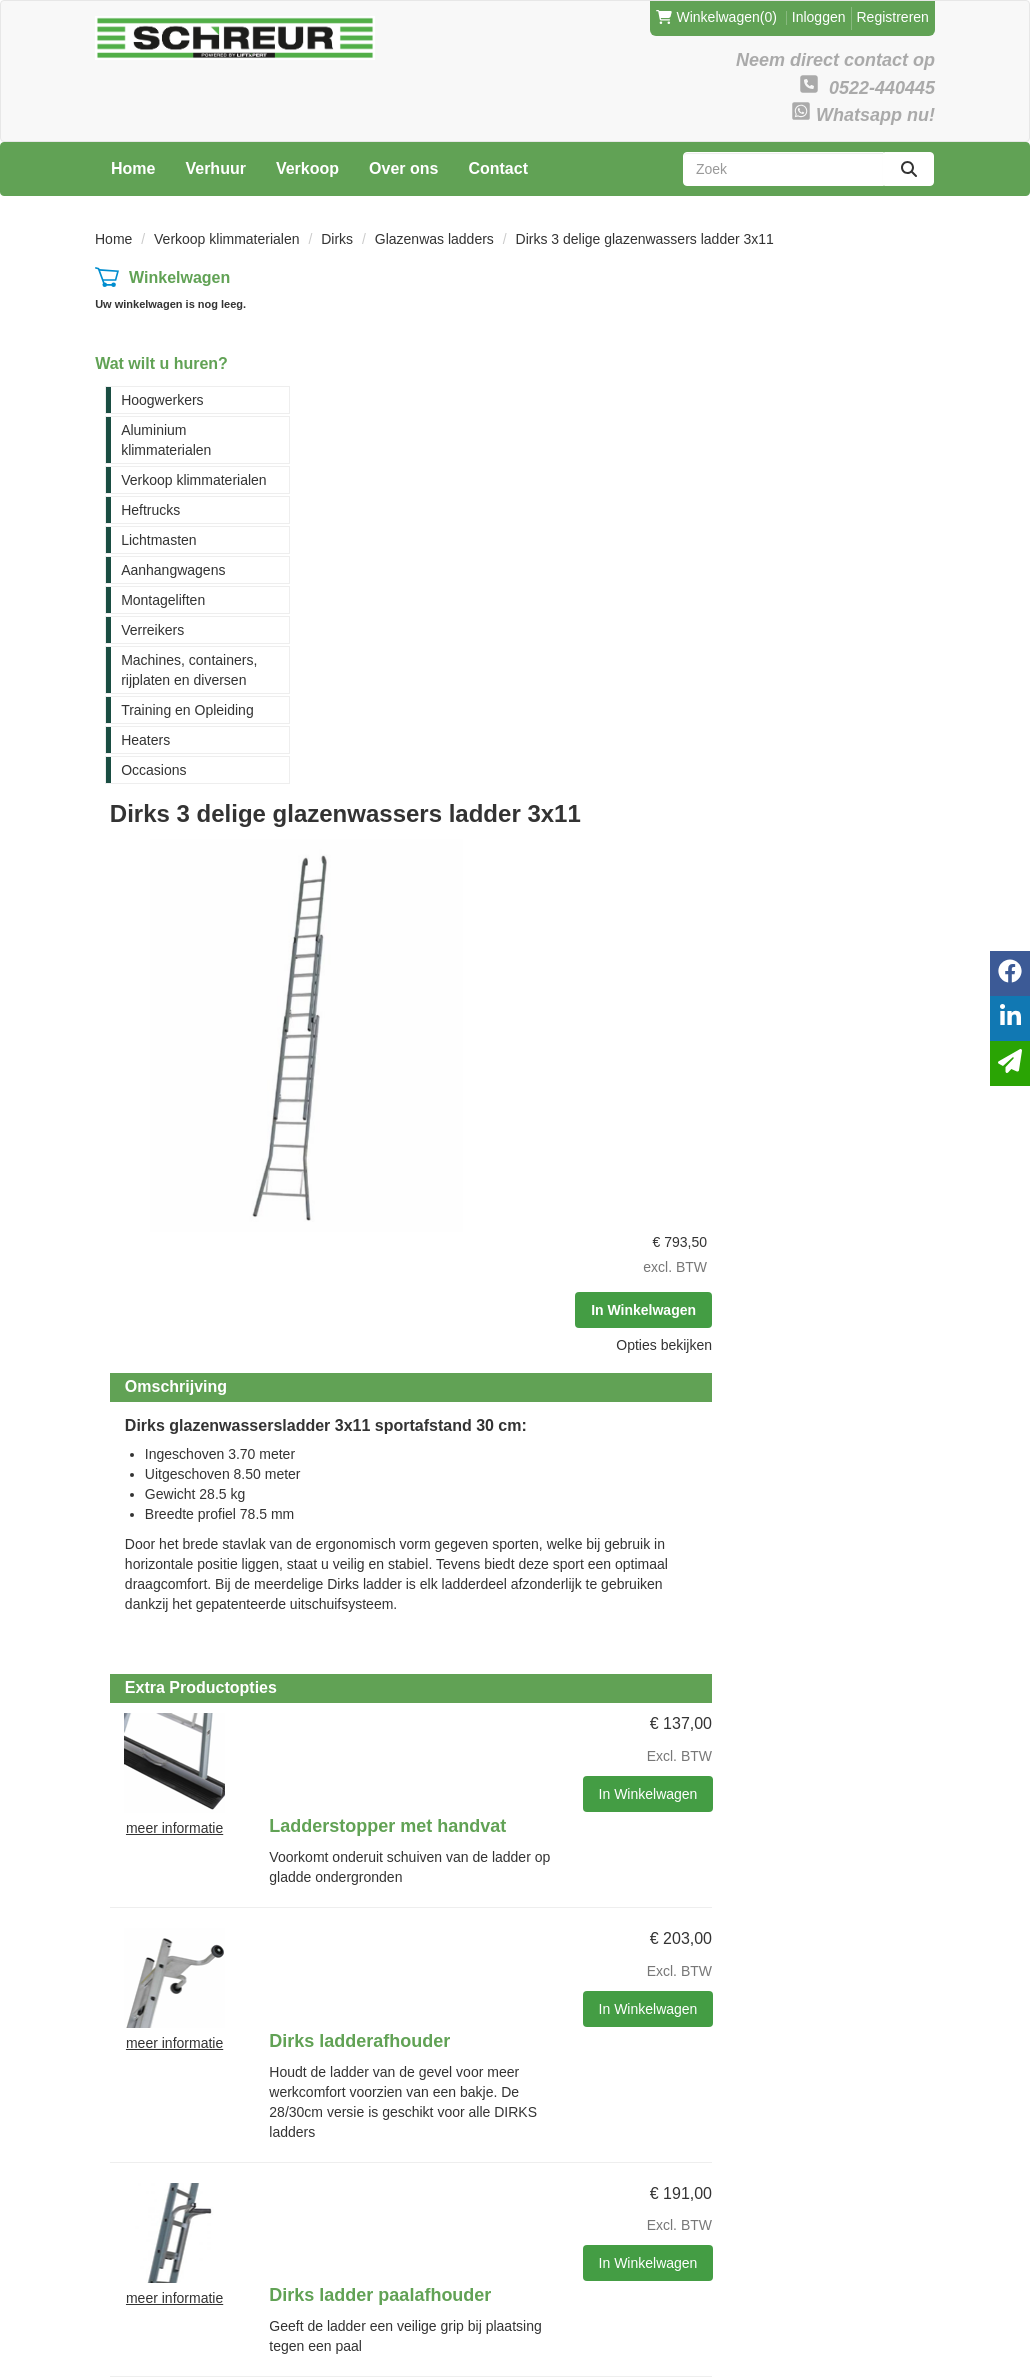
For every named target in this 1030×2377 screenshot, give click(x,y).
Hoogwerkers (162, 400)
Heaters (145, 740)
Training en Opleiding (187, 710)
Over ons (403, 168)
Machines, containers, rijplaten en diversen (189, 670)
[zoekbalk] (783, 169)
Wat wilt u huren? (161, 363)
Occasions (153, 770)
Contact (498, 168)
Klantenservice (585, 2002)
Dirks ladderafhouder (568, 1237)
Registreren (893, 17)
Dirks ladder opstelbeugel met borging (606, 1579)
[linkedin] (917, 2331)
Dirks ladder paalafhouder (589, 1403)
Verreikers (152, 630)
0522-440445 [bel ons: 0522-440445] (151, 2085)
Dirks (337, 239)
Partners (277, 2023)
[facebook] (881, 2331)
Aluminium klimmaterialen (166, 440)
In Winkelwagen (851, 385)
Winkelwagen (179, 277)
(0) (716, 17)
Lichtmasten (158, 540)
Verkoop (307, 168)
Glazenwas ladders (434, 239)
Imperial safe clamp (561, 1745)
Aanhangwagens (173, 570)
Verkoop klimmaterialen (227, 239)
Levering (423, 2002)
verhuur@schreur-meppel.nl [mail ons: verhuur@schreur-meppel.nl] (157, 2124)
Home (133, 168)
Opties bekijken (872, 420)
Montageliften (163, 600)
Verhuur (215, 168)
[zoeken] (909, 169)
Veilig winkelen (440, 2023)
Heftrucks (150, 510)
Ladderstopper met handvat (596, 1071)
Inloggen (819, 17)
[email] (1010, 1063)
